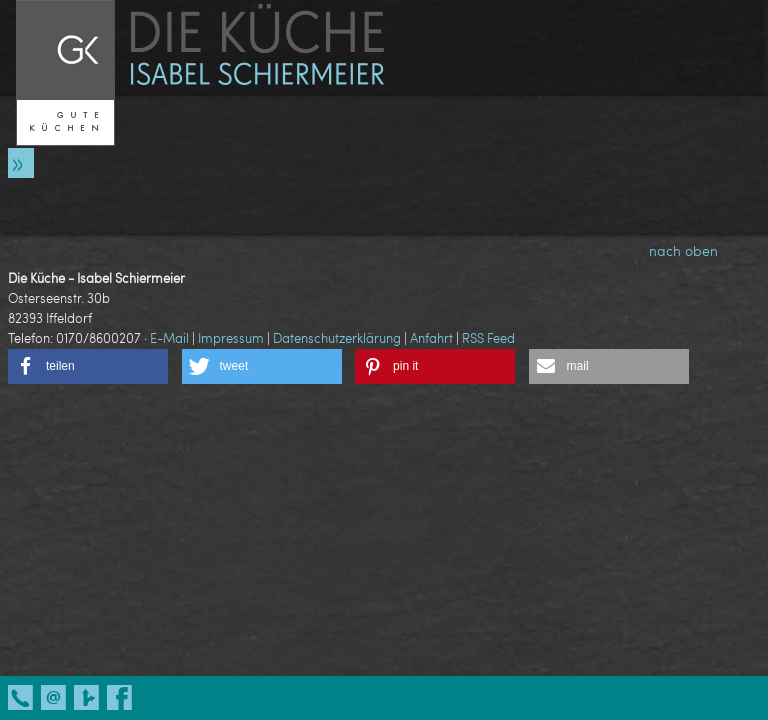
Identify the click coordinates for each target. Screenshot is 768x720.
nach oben (700, 250)
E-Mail (169, 338)
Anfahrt (431, 338)
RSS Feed (488, 338)
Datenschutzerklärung (337, 338)
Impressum (231, 338)
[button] (88, 366)
